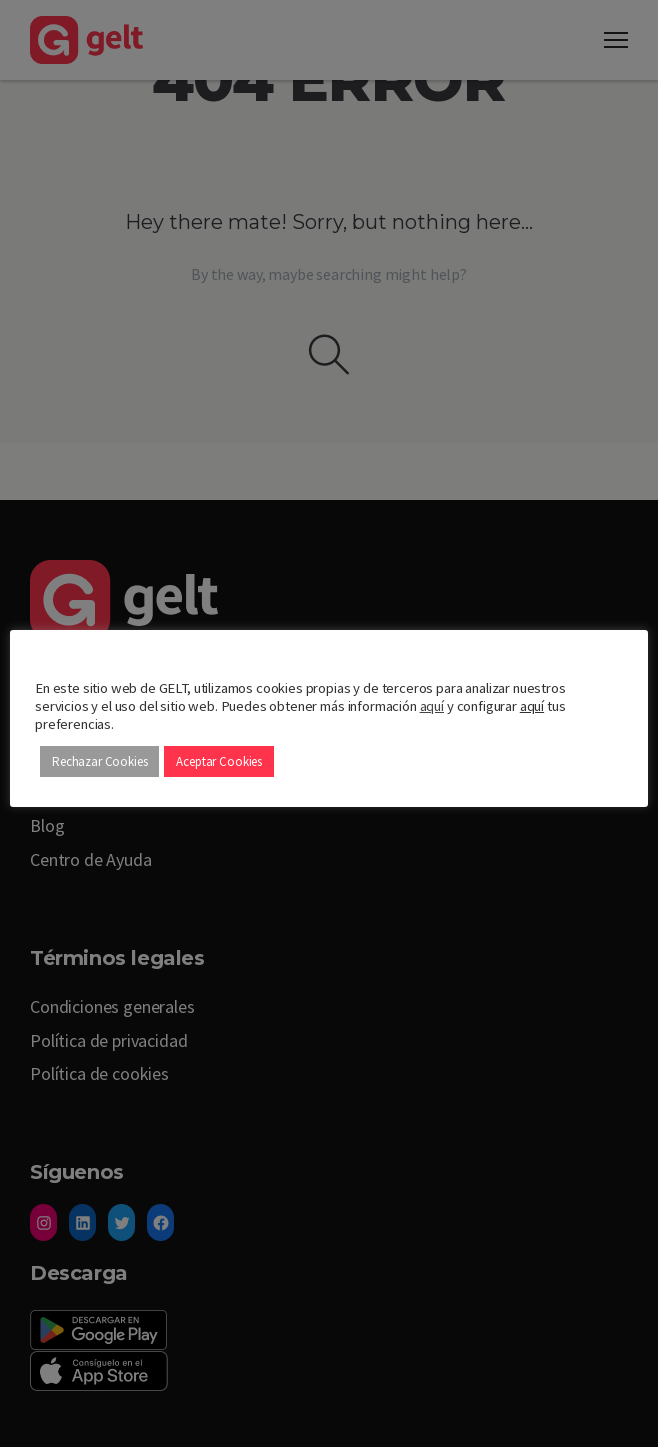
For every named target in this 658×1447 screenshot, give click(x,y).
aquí (432, 706)
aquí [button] (532, 706)
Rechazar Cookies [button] (99, 761)
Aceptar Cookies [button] (219, 761)
